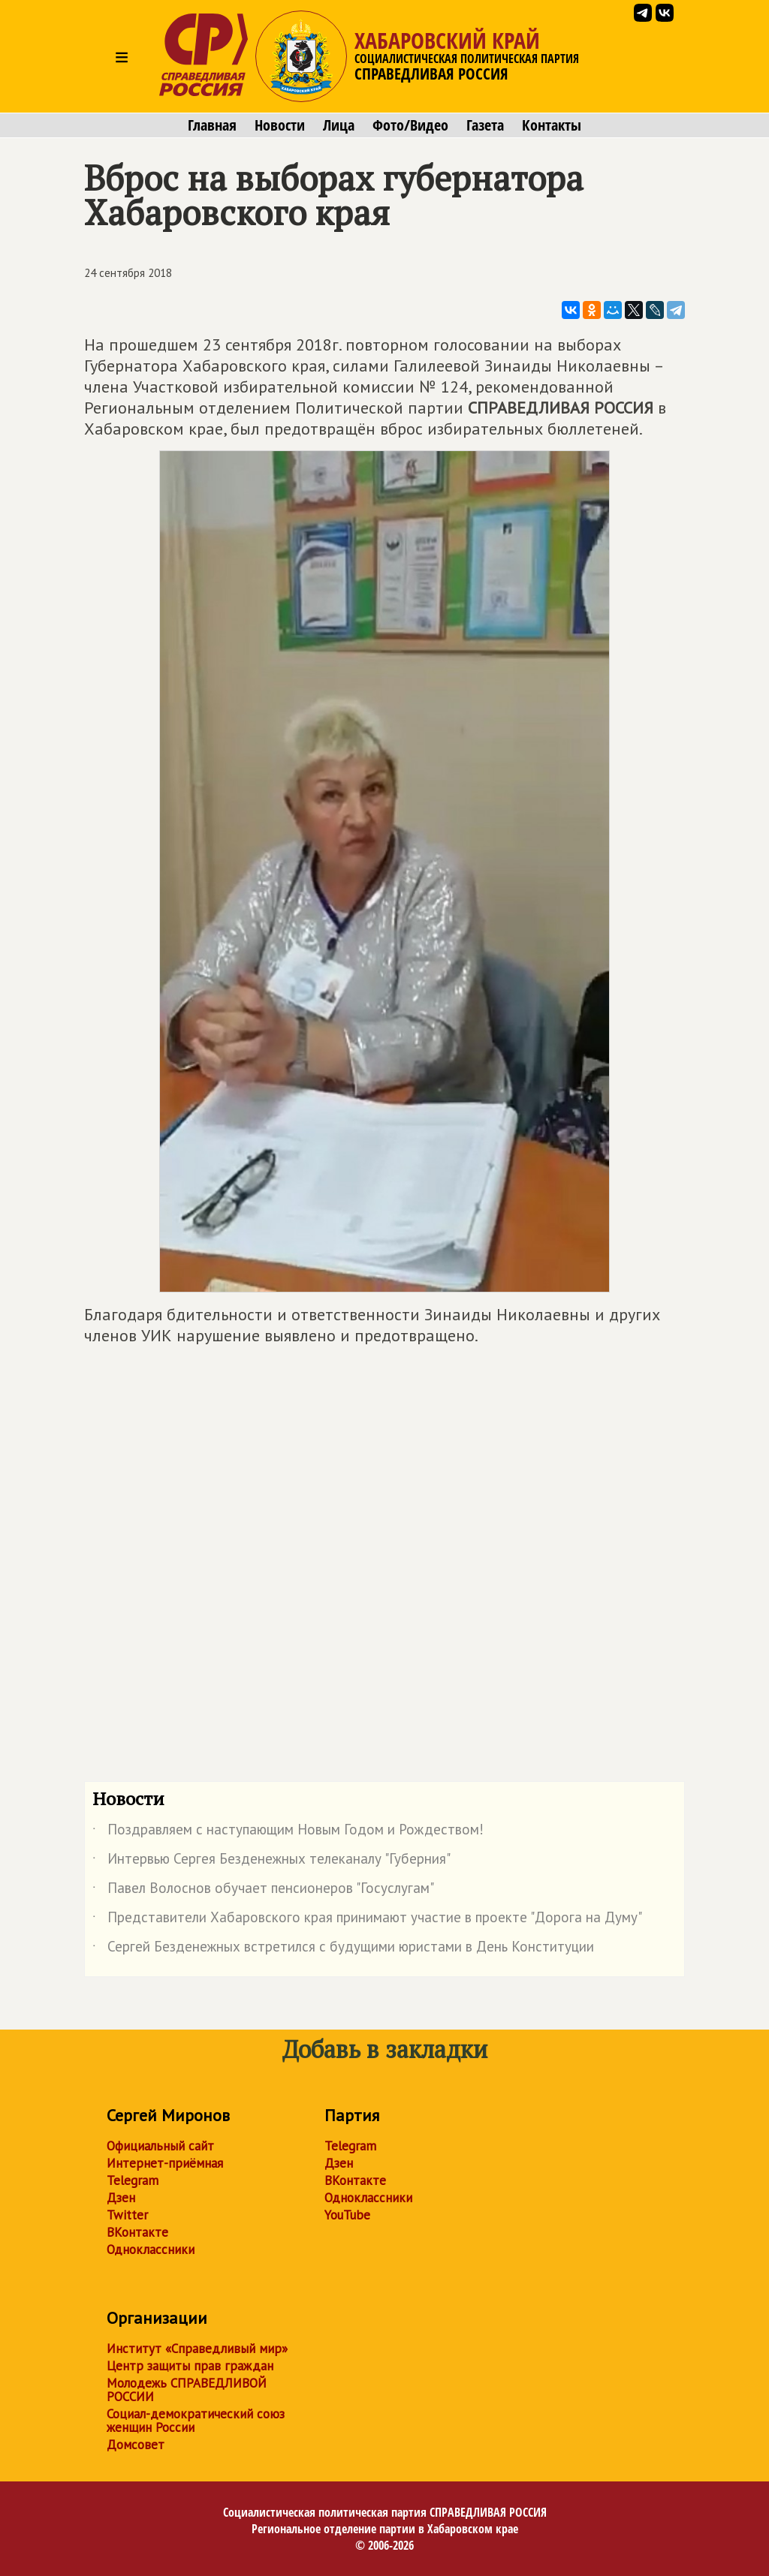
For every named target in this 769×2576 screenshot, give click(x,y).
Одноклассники (151, 2249)
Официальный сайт (160, 2146)
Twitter (127, 2215)
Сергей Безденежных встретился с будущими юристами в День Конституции (343, 1949)
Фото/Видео (410, 125)
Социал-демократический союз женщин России (196, 2420)
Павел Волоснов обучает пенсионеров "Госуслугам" (263, 1890)
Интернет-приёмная (165, 2163)
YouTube (347, 2215)
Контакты (551, 125)
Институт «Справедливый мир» (197, 2348)
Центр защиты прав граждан (190, 2366)
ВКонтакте (137, 2232)
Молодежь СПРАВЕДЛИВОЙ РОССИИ (187, 2389)
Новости (280, 125)
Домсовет (135, 2444)
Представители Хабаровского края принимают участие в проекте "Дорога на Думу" (367, 1920)
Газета (485, 125)
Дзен (121, 2197)
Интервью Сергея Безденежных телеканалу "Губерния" (271, 1861)
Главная (212, 125)
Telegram (132, 2180)
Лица (338, 125)
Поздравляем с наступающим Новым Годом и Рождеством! (288, 1832)
